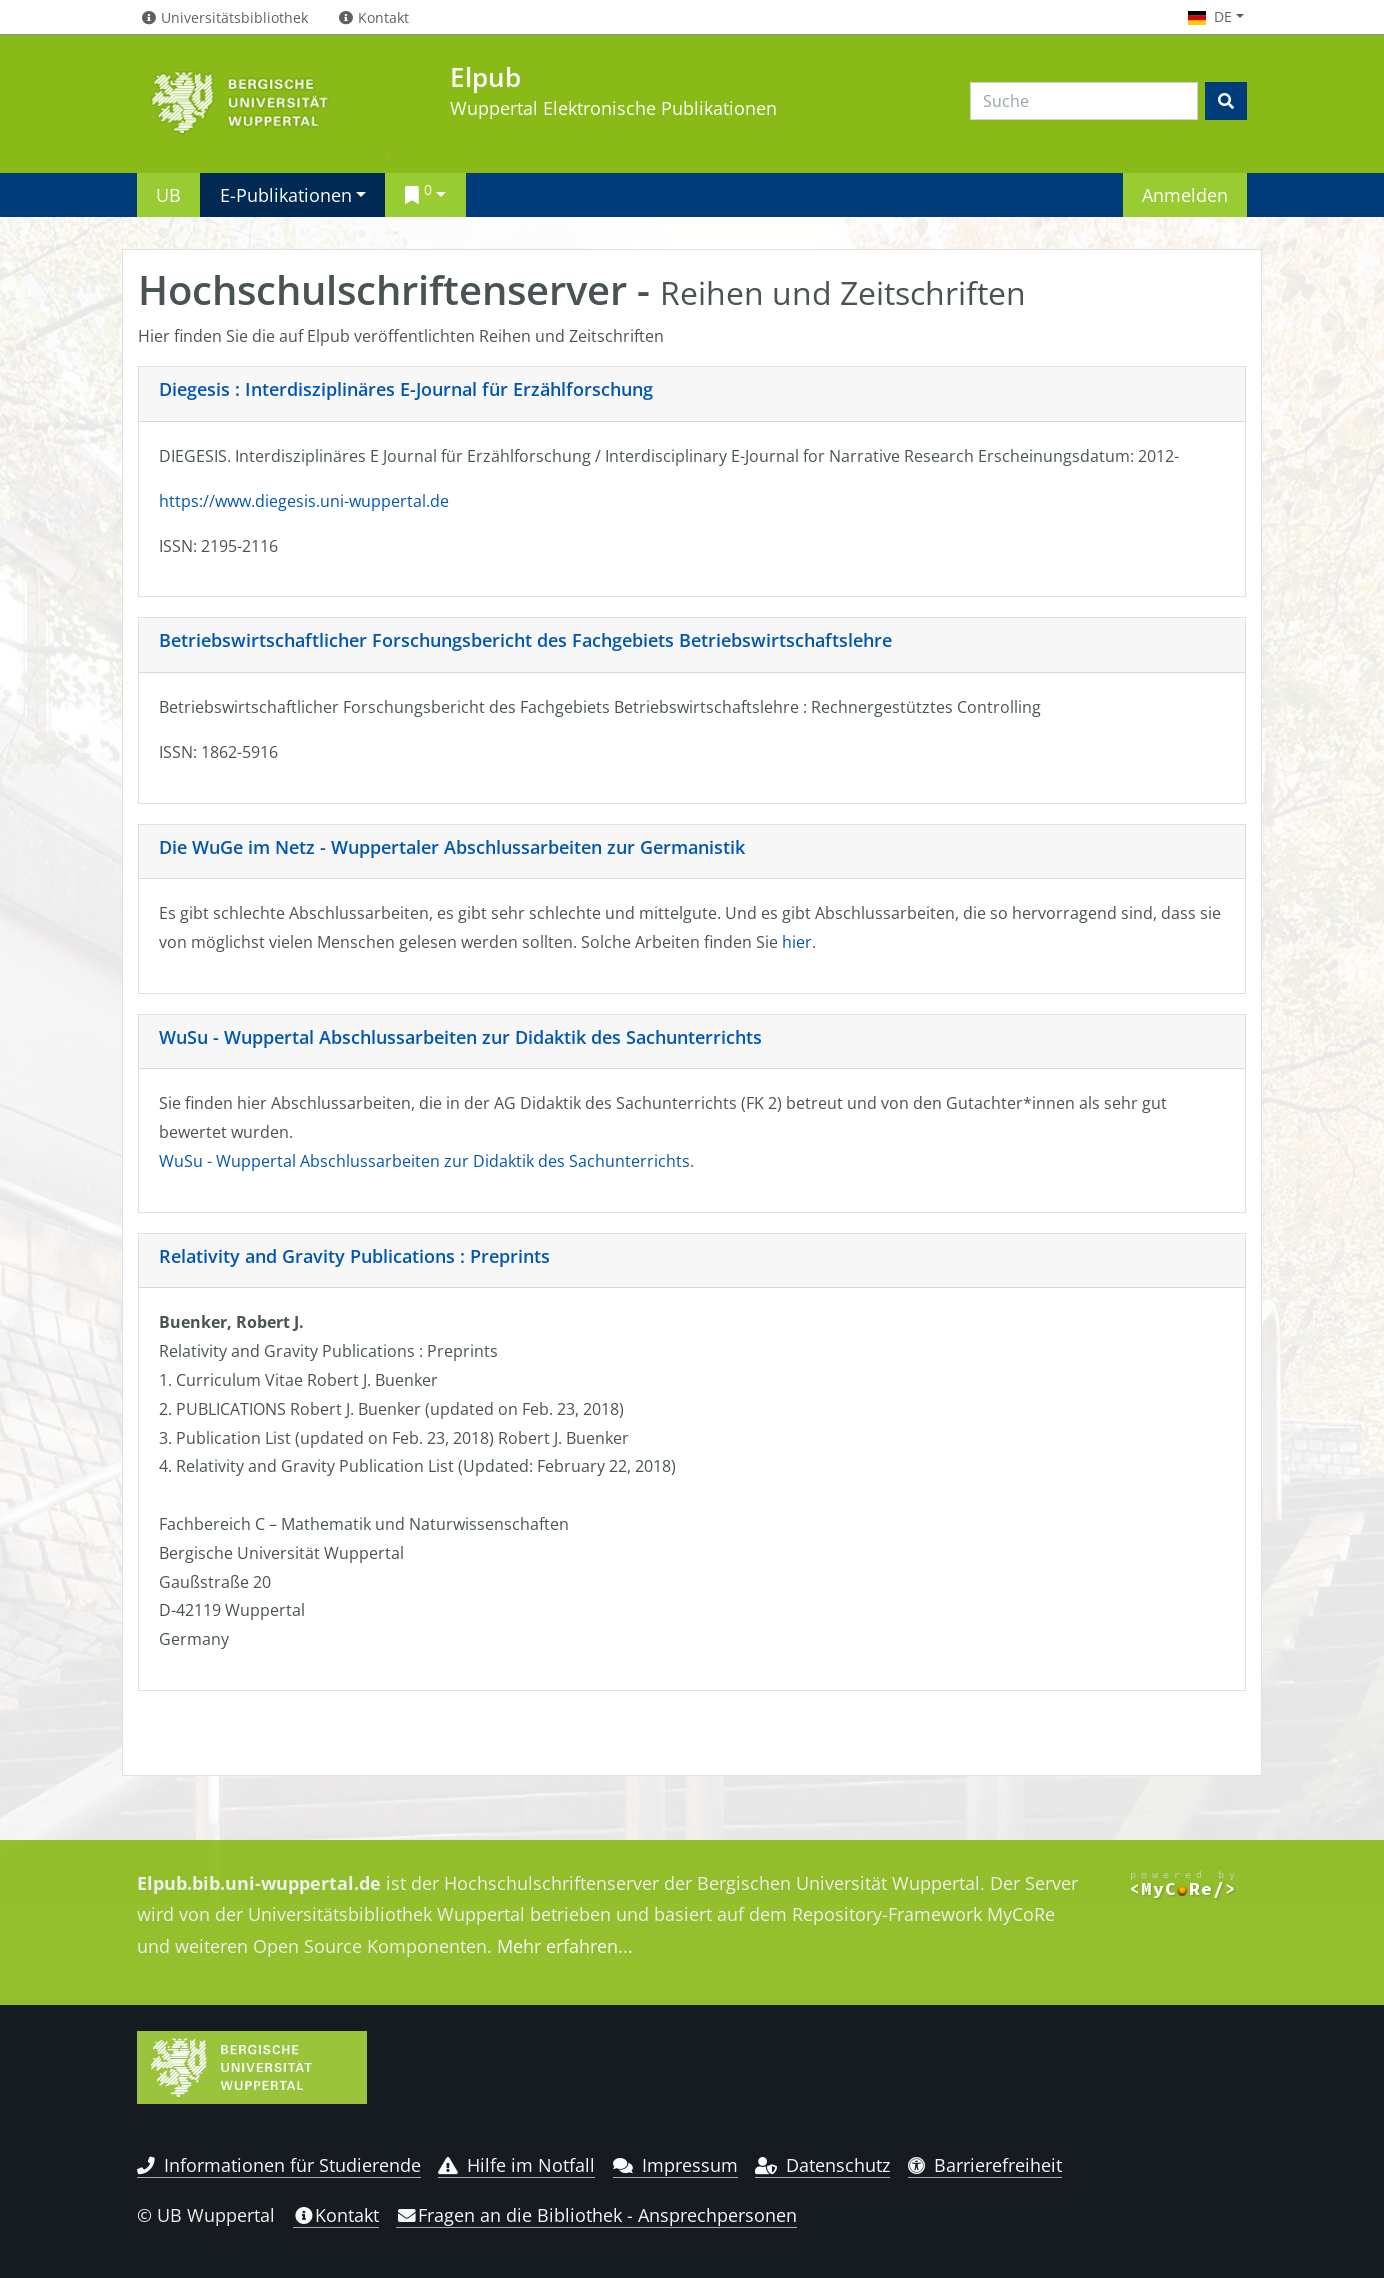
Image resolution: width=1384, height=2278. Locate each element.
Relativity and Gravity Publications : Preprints (354, 1256)
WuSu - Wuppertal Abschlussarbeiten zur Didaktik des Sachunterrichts (460, 1037)
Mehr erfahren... (565, 1946)
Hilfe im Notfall (516, 2165)
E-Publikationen (286, 194)
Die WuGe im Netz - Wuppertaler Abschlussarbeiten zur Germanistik (452, 847)
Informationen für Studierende (279, 2165)
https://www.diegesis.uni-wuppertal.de (304, 501)
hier (797, 942)
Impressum (675, 2165)
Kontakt (336, 2215)
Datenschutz (822, 2165)
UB (168, 194)
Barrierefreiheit (985, 2165)
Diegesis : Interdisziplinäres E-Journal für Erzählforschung (406, 389)
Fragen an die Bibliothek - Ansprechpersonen (596, 2215)
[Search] (1084, 101)
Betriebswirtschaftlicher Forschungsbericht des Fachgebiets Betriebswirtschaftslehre (525, 640)
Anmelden (1185, 194)
